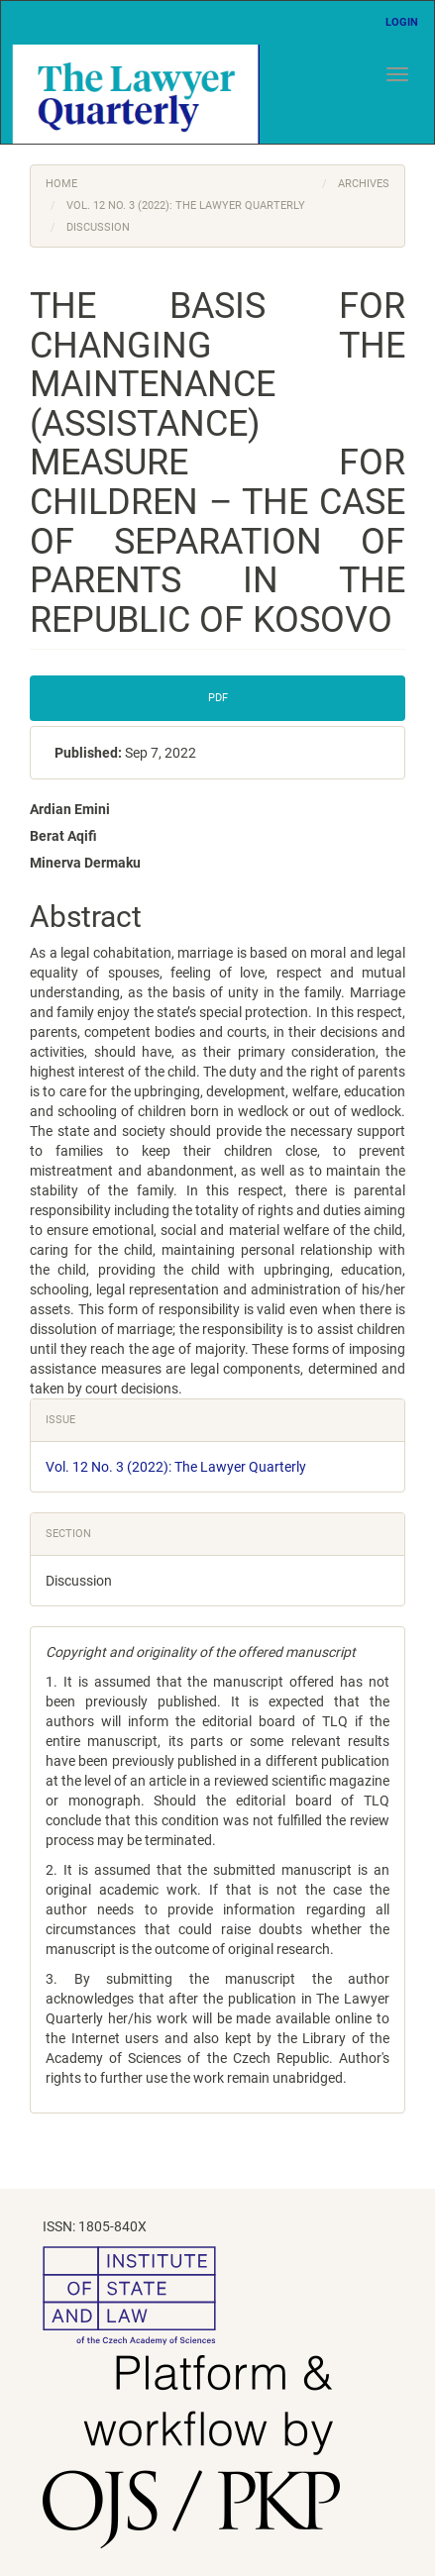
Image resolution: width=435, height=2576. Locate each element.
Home (61, 183)
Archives (363, 183)
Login (401, 22)
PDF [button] (218, 697)
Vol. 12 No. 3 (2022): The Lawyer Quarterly (185, 205)
